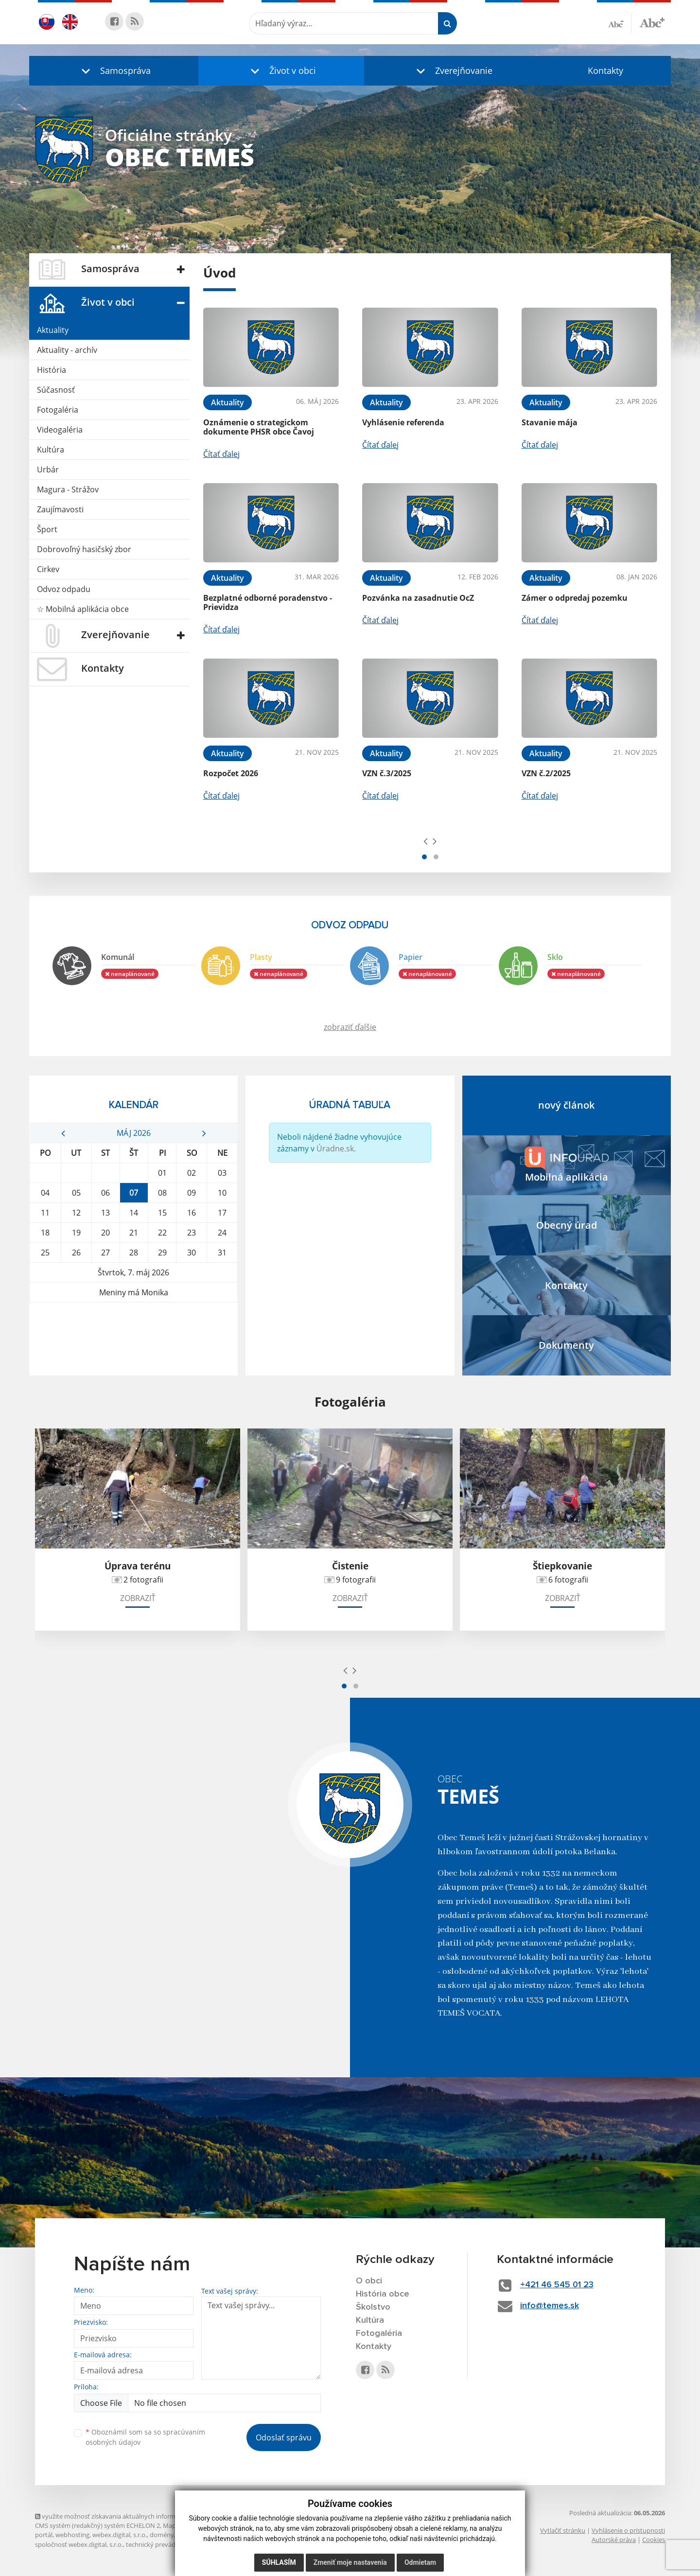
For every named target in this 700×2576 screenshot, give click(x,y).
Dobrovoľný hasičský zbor (84, 549)
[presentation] (425, 841)
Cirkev (48, 569)
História (51, 370)
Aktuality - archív (67, 350)
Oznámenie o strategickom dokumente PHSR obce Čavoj (258, 427)
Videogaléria (60, 429)
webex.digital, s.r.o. (119, 2534)
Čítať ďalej (221, 454)
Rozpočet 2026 (230, 773)
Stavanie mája (550, 422)
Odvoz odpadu (63, 589)
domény (162, 2534)
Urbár (48, 469)
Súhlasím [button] (279, 2562)
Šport (47, 529)
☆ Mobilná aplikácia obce (83, 609)
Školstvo (373, 2307)
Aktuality (53, 330)
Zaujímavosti (60, 509)
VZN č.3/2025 (386, 773)
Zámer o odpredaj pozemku (575, 597)
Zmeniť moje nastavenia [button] (350, 2562)
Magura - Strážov (68, 489)
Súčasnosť (56, 389)
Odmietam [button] (420, 2562)
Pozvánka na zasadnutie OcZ (418, 597)
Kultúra (50, 449)
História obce (382, 2294)
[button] (113, 71)
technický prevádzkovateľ (163, 2544)
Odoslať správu (284, 2437)
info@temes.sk (549, 2305)
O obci (369, 2281)
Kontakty (605, 70)
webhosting (72, 2534)
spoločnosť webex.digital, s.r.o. (79, 2544)
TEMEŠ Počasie (133, 1339)
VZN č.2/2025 (546, 773)
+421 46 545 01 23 (557, 2284)
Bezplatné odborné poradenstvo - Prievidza (267, 602)
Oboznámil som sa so (145, 2437)
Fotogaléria (57, 409)
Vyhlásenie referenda (403, 422)
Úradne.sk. (336, 1148)
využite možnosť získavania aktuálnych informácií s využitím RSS (131, 2516)
